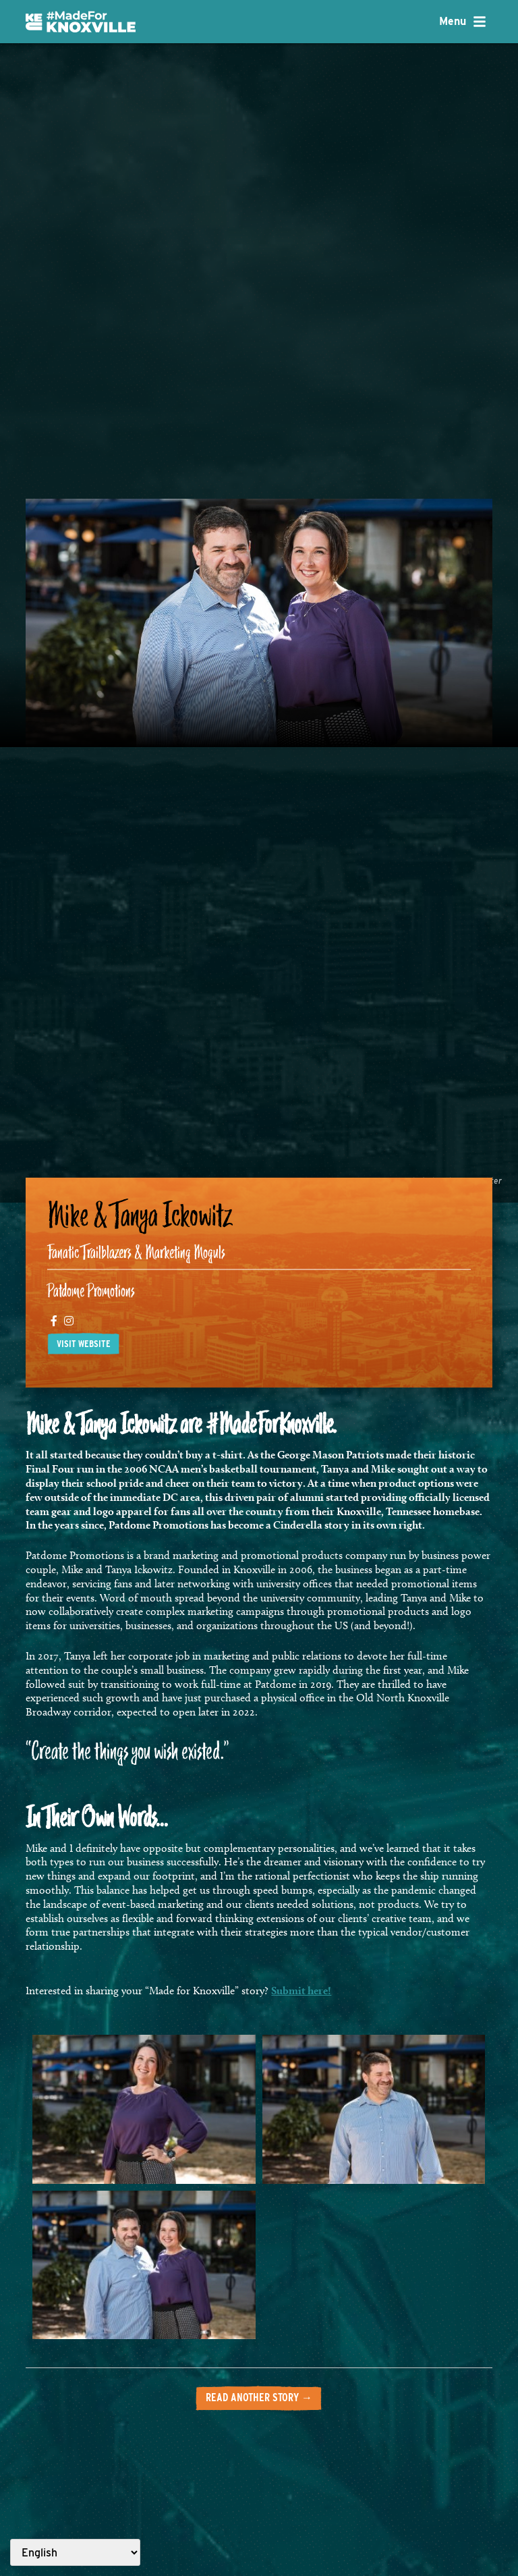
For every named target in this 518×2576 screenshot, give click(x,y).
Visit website (84, 1343)
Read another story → (259, 2397)
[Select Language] (75, 2552)
